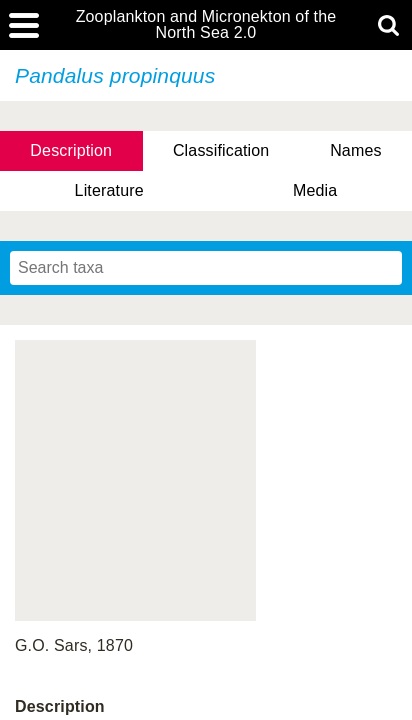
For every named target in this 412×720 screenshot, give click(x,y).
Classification (221, 150)
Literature (109, 190)
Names (355, 150)
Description (71, 150)
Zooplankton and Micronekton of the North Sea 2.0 (206, 25)
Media (315, 190)
